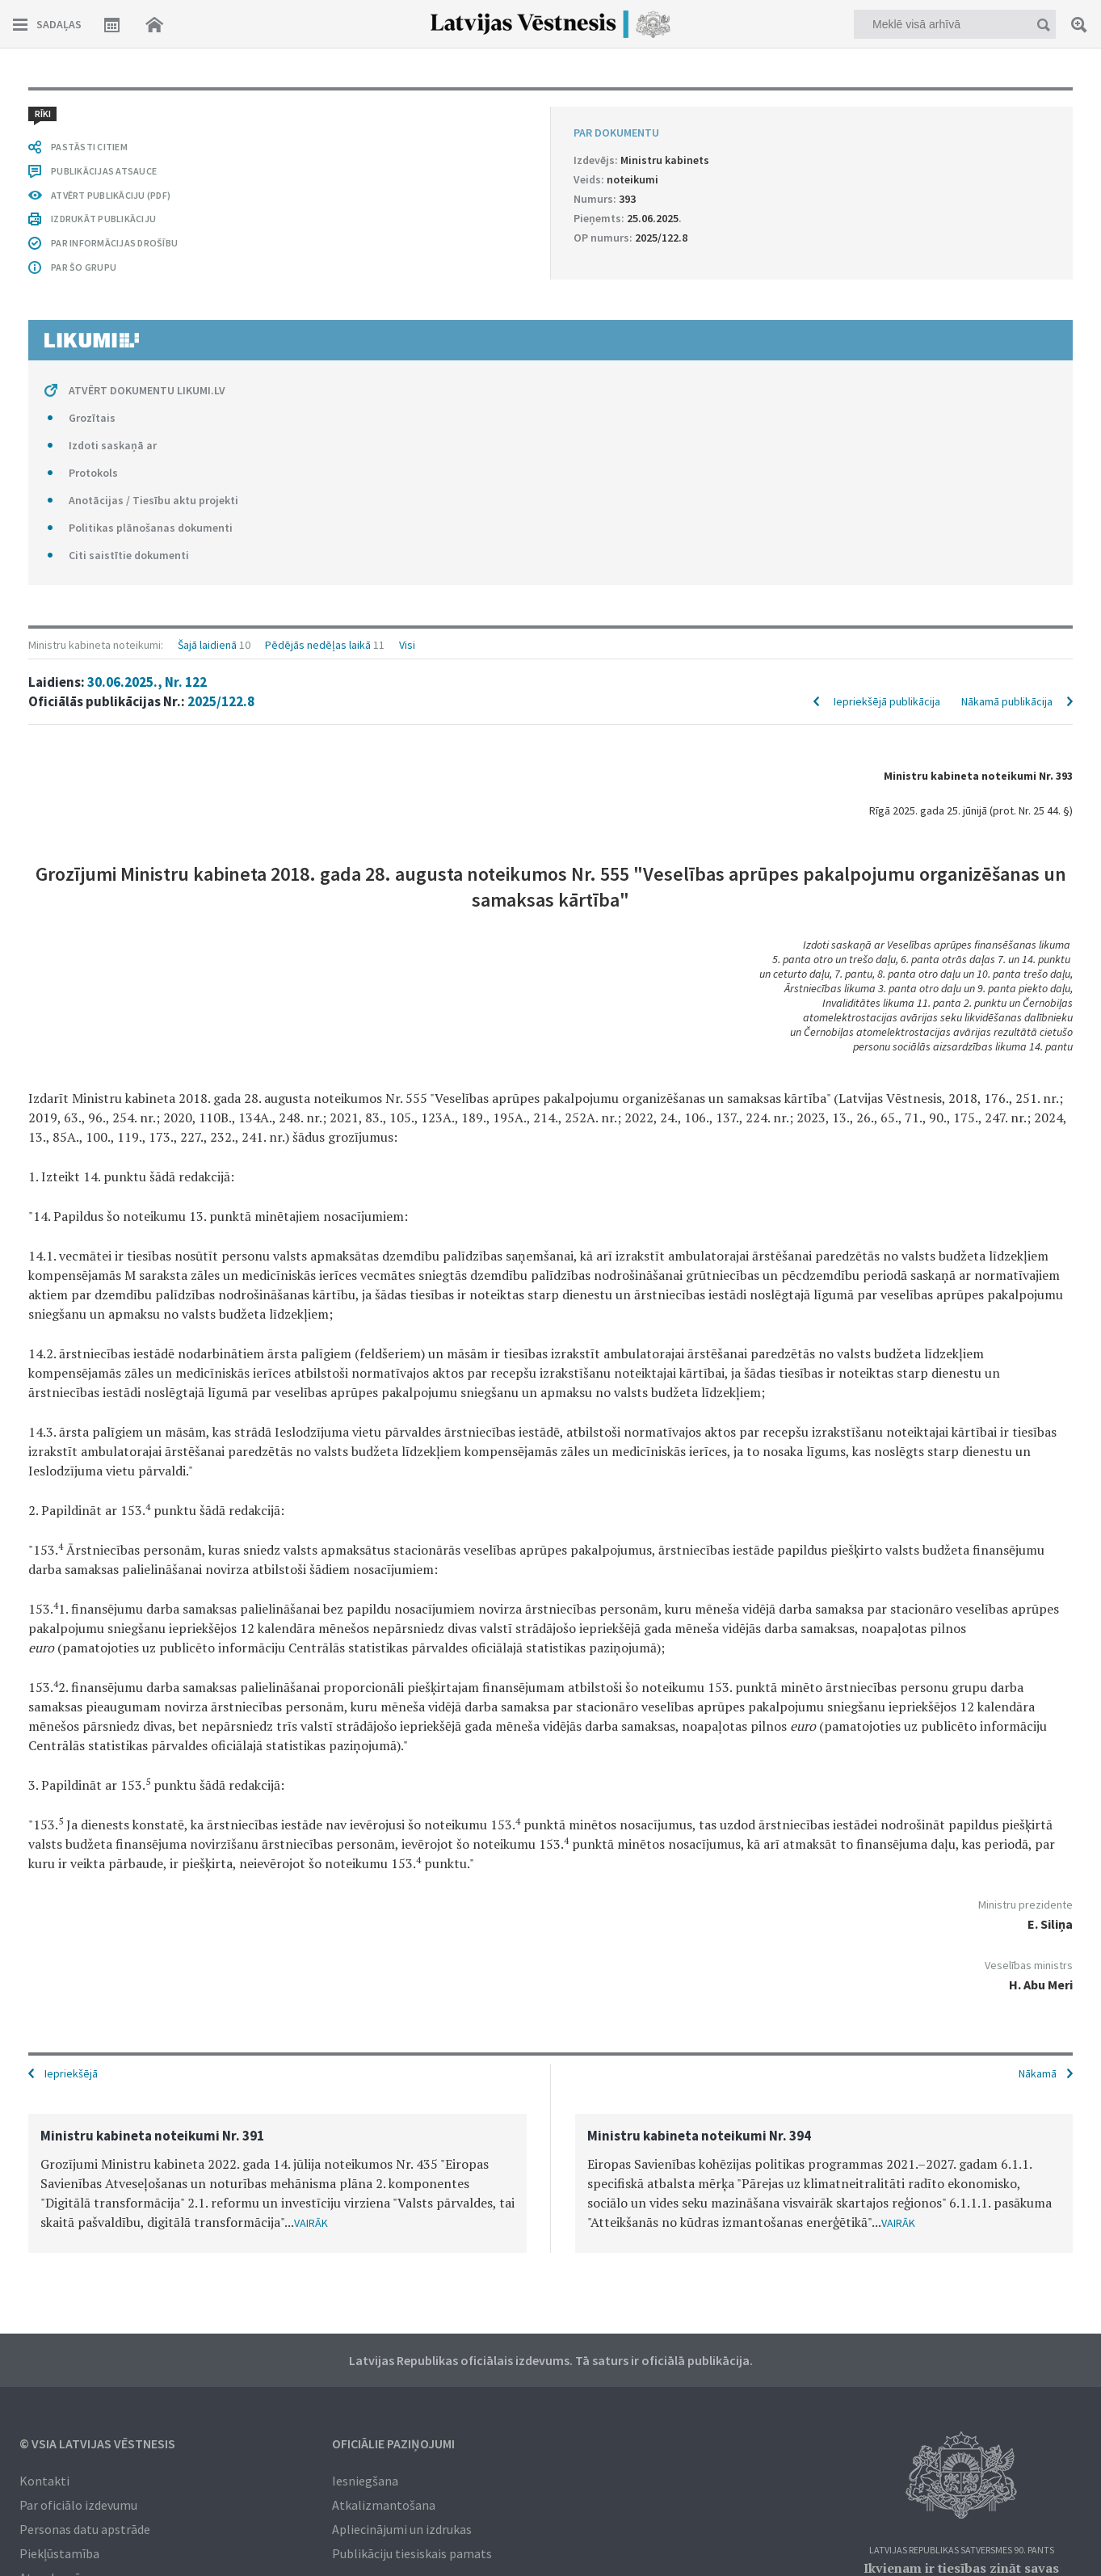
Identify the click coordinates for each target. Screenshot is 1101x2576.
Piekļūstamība (59, 2553)
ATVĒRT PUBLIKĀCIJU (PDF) (110, 195)
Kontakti (44, 2481)
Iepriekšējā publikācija (887, 701)
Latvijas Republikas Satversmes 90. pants (961, 2550)
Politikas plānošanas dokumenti (151, 527)
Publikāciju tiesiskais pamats (412, 2553)
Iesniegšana (365, 2481)
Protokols (93, 472)
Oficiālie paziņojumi (393, 2443)
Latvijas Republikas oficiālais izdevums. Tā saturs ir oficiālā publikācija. (551, 2360)
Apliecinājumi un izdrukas (402, 2529)
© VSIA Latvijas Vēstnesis (97, 2443)
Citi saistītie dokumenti (129, 555)
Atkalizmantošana (383, 2505)
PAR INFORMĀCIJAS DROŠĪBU (114, 243)
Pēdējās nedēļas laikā (318, 645)
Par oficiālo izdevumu (78, 2505)
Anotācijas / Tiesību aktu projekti (153, 500)
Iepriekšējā (71, 2073)
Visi (407, 645)
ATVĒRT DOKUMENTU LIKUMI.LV (147, 390)
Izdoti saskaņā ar (113, 445)
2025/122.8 (220, 701)
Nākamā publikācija (1007, 701)
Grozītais (92, 417)
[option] (277, 2183)
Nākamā (1038, 2073)
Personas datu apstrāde (84, 2529)
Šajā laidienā (207, 645)
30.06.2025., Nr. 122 (147, 682)
